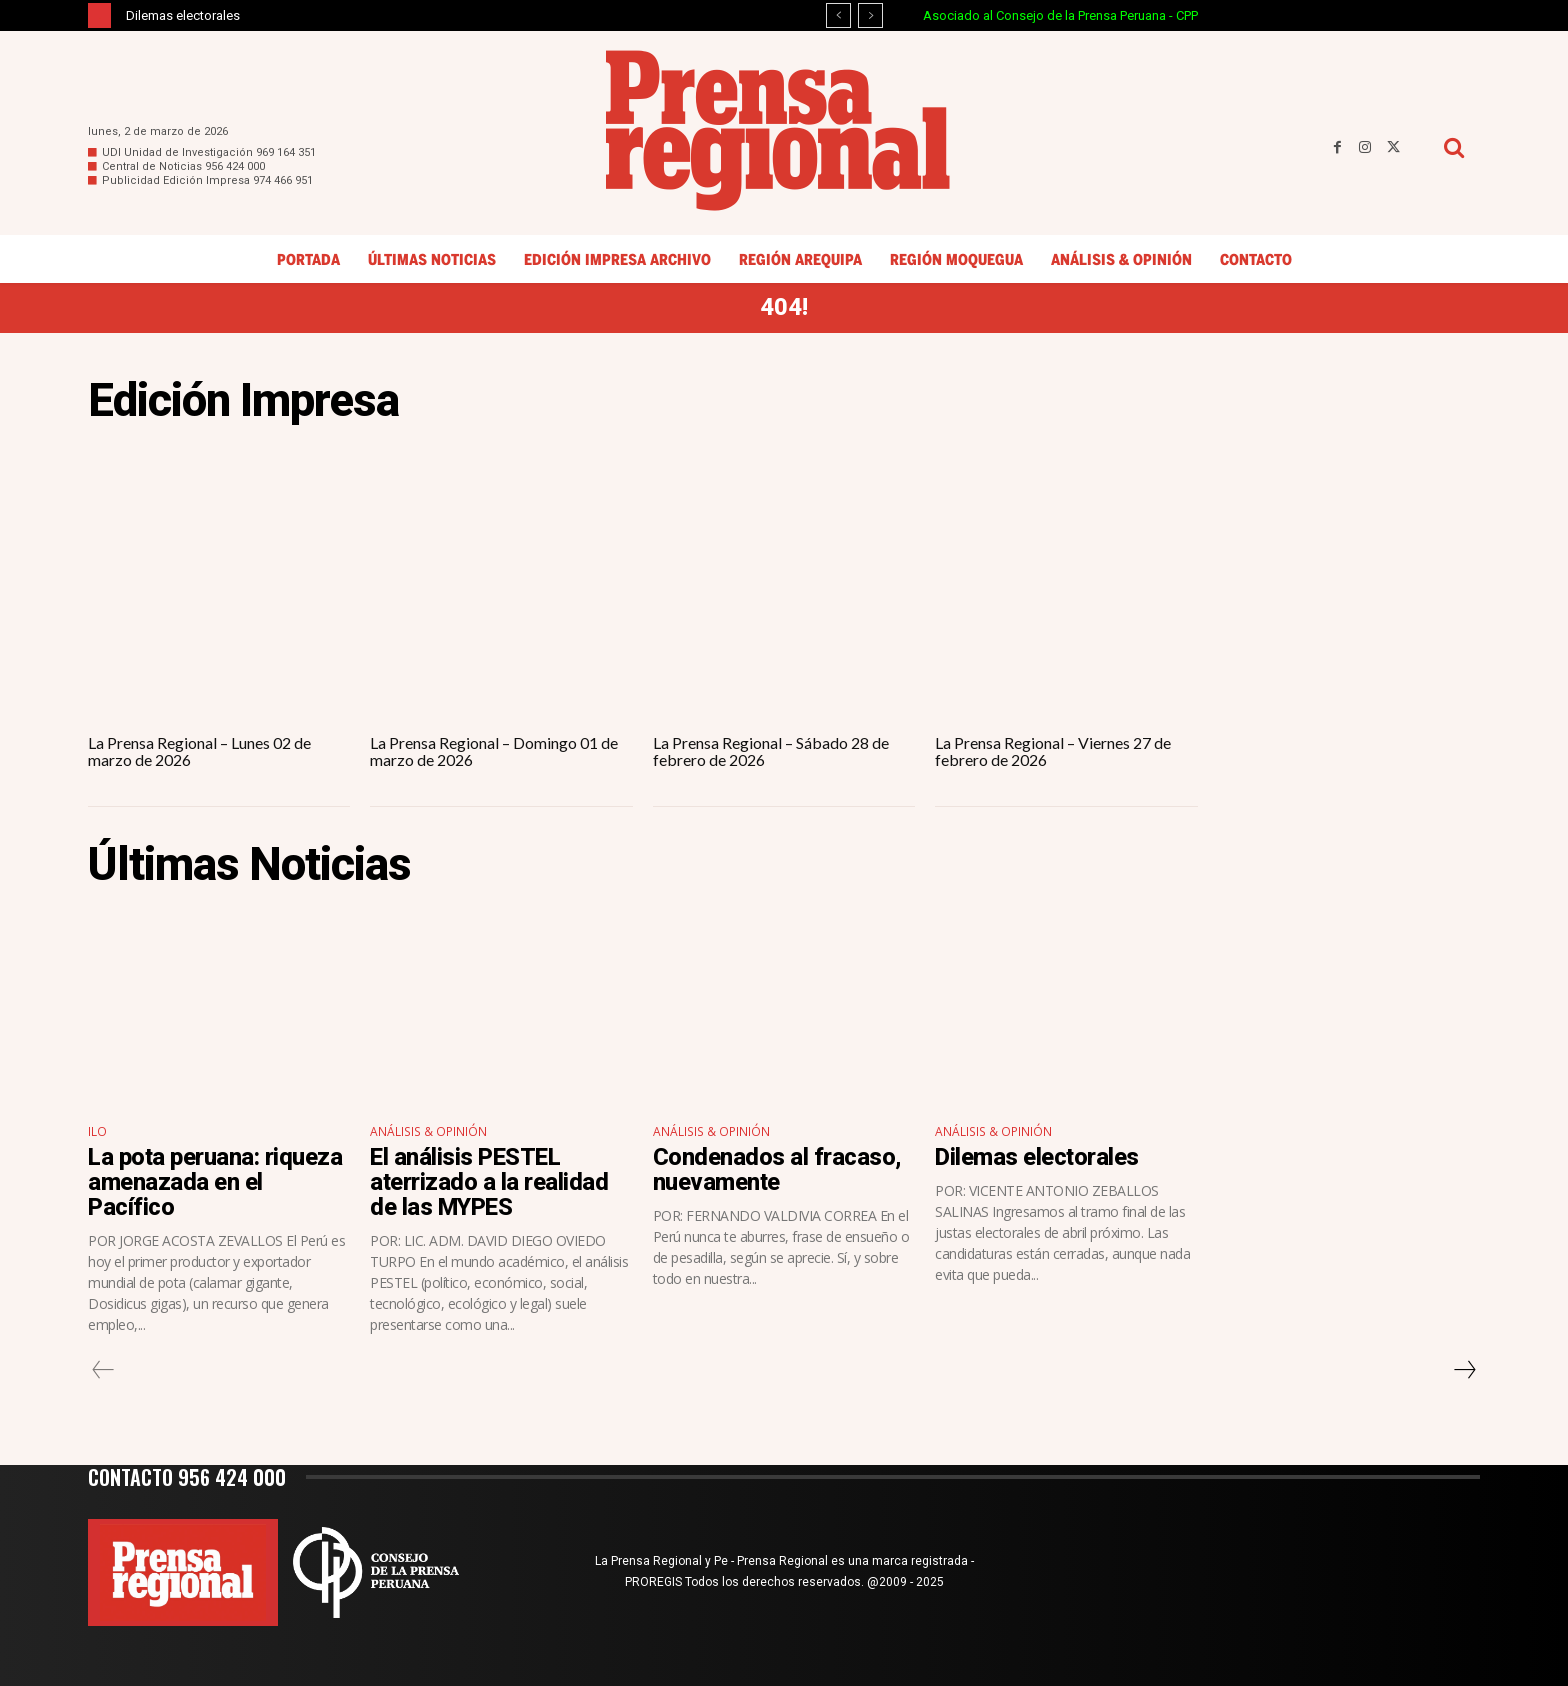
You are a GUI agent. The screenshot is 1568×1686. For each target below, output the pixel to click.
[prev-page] (103, 1370)
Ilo (97, 1131)
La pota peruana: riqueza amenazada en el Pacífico (215, 1182)
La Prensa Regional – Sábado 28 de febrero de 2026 (771, 751)
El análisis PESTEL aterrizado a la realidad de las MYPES (489, 1182)
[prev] (838, 15)
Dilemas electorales (183, 15)
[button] (1453, 147)
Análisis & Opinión (427, 1131)
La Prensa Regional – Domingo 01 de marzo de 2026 (494, 751)
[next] (870, 15)
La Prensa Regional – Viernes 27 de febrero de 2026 (1053, 751)
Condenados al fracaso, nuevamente (777, 1169)
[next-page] (1464, 1370)
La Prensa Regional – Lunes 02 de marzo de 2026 (199, 751)
